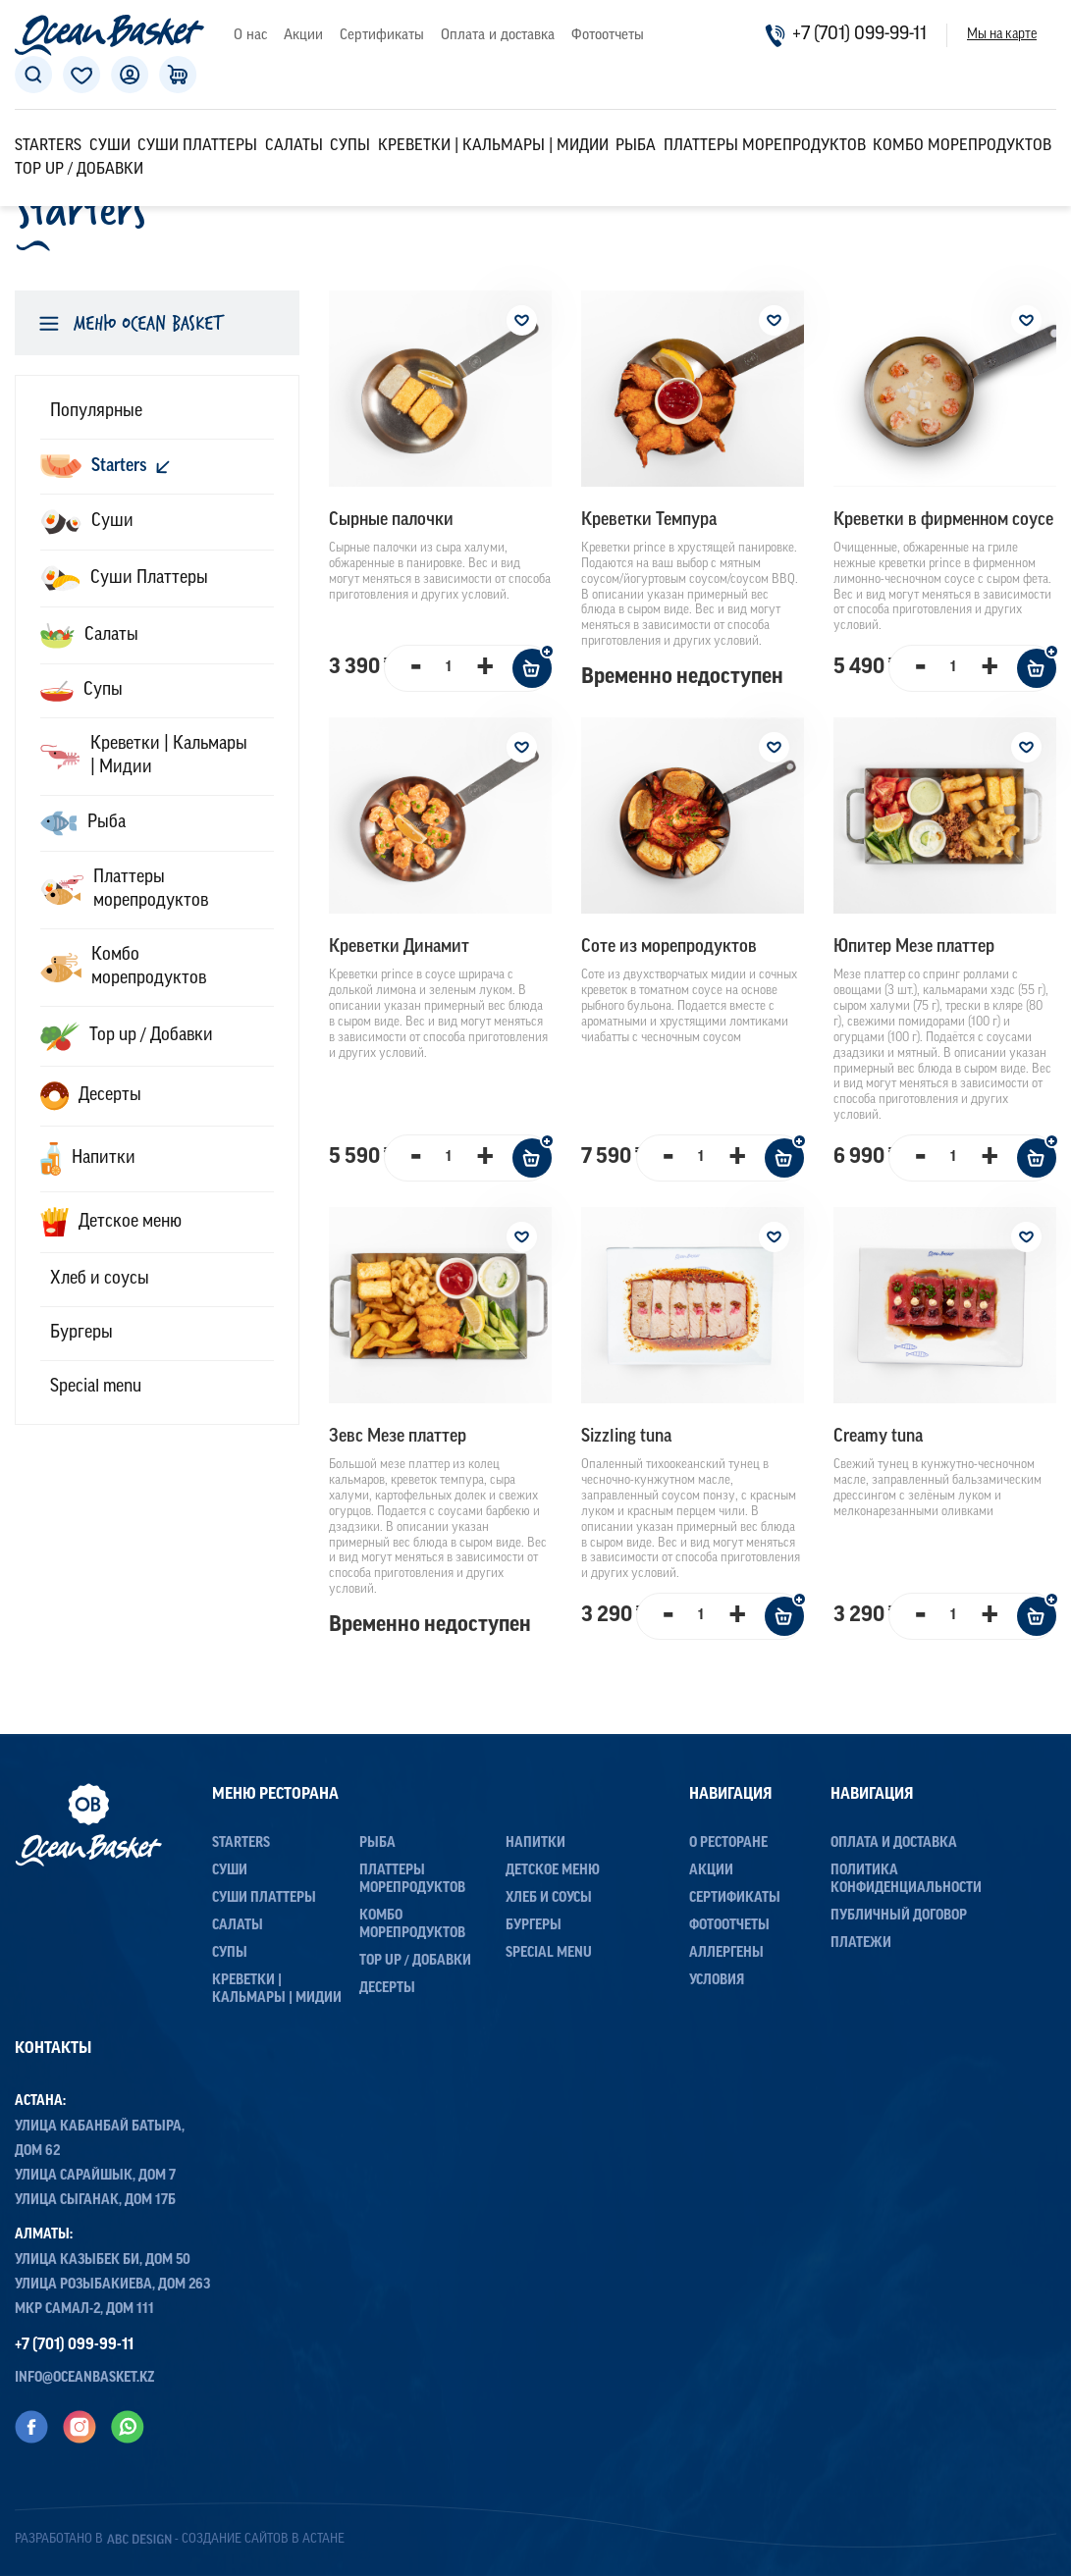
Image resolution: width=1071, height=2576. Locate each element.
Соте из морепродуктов (669, 947)
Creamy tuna (878, 1437)
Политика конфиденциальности (906, 1880)
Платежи (860, 1943)
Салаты (294, 146)
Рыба (636, 146)
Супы (350, 146)
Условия (716, 1980)
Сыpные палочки (391, 520)
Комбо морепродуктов (962, 146)
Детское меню (553, 1871)
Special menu (549, 1953)
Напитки (535, 1843)
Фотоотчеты (607, 35)
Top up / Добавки (79, 170)
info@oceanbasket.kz (85, 2377)
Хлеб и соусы (549, 1898)
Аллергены (726, 1953)
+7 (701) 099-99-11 (846, 35)
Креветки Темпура (649, 520)
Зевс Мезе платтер (397, 1437)
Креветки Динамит (399, 947)
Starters (48, 146)
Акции (303, 35)
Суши (110, 146)
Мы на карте (1002, 35)
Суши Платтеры (197, 146)
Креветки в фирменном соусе (943, 520)
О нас (250, 35)
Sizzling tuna (626, 1437)
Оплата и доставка (498, 35)
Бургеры (534, 1926)
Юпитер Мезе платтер (913, 947)
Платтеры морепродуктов (765, 146)
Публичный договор (898, 1916)
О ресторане (728, 1843)
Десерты (387, 1988)
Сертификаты (382, 35)
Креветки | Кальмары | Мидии (493, 146)
